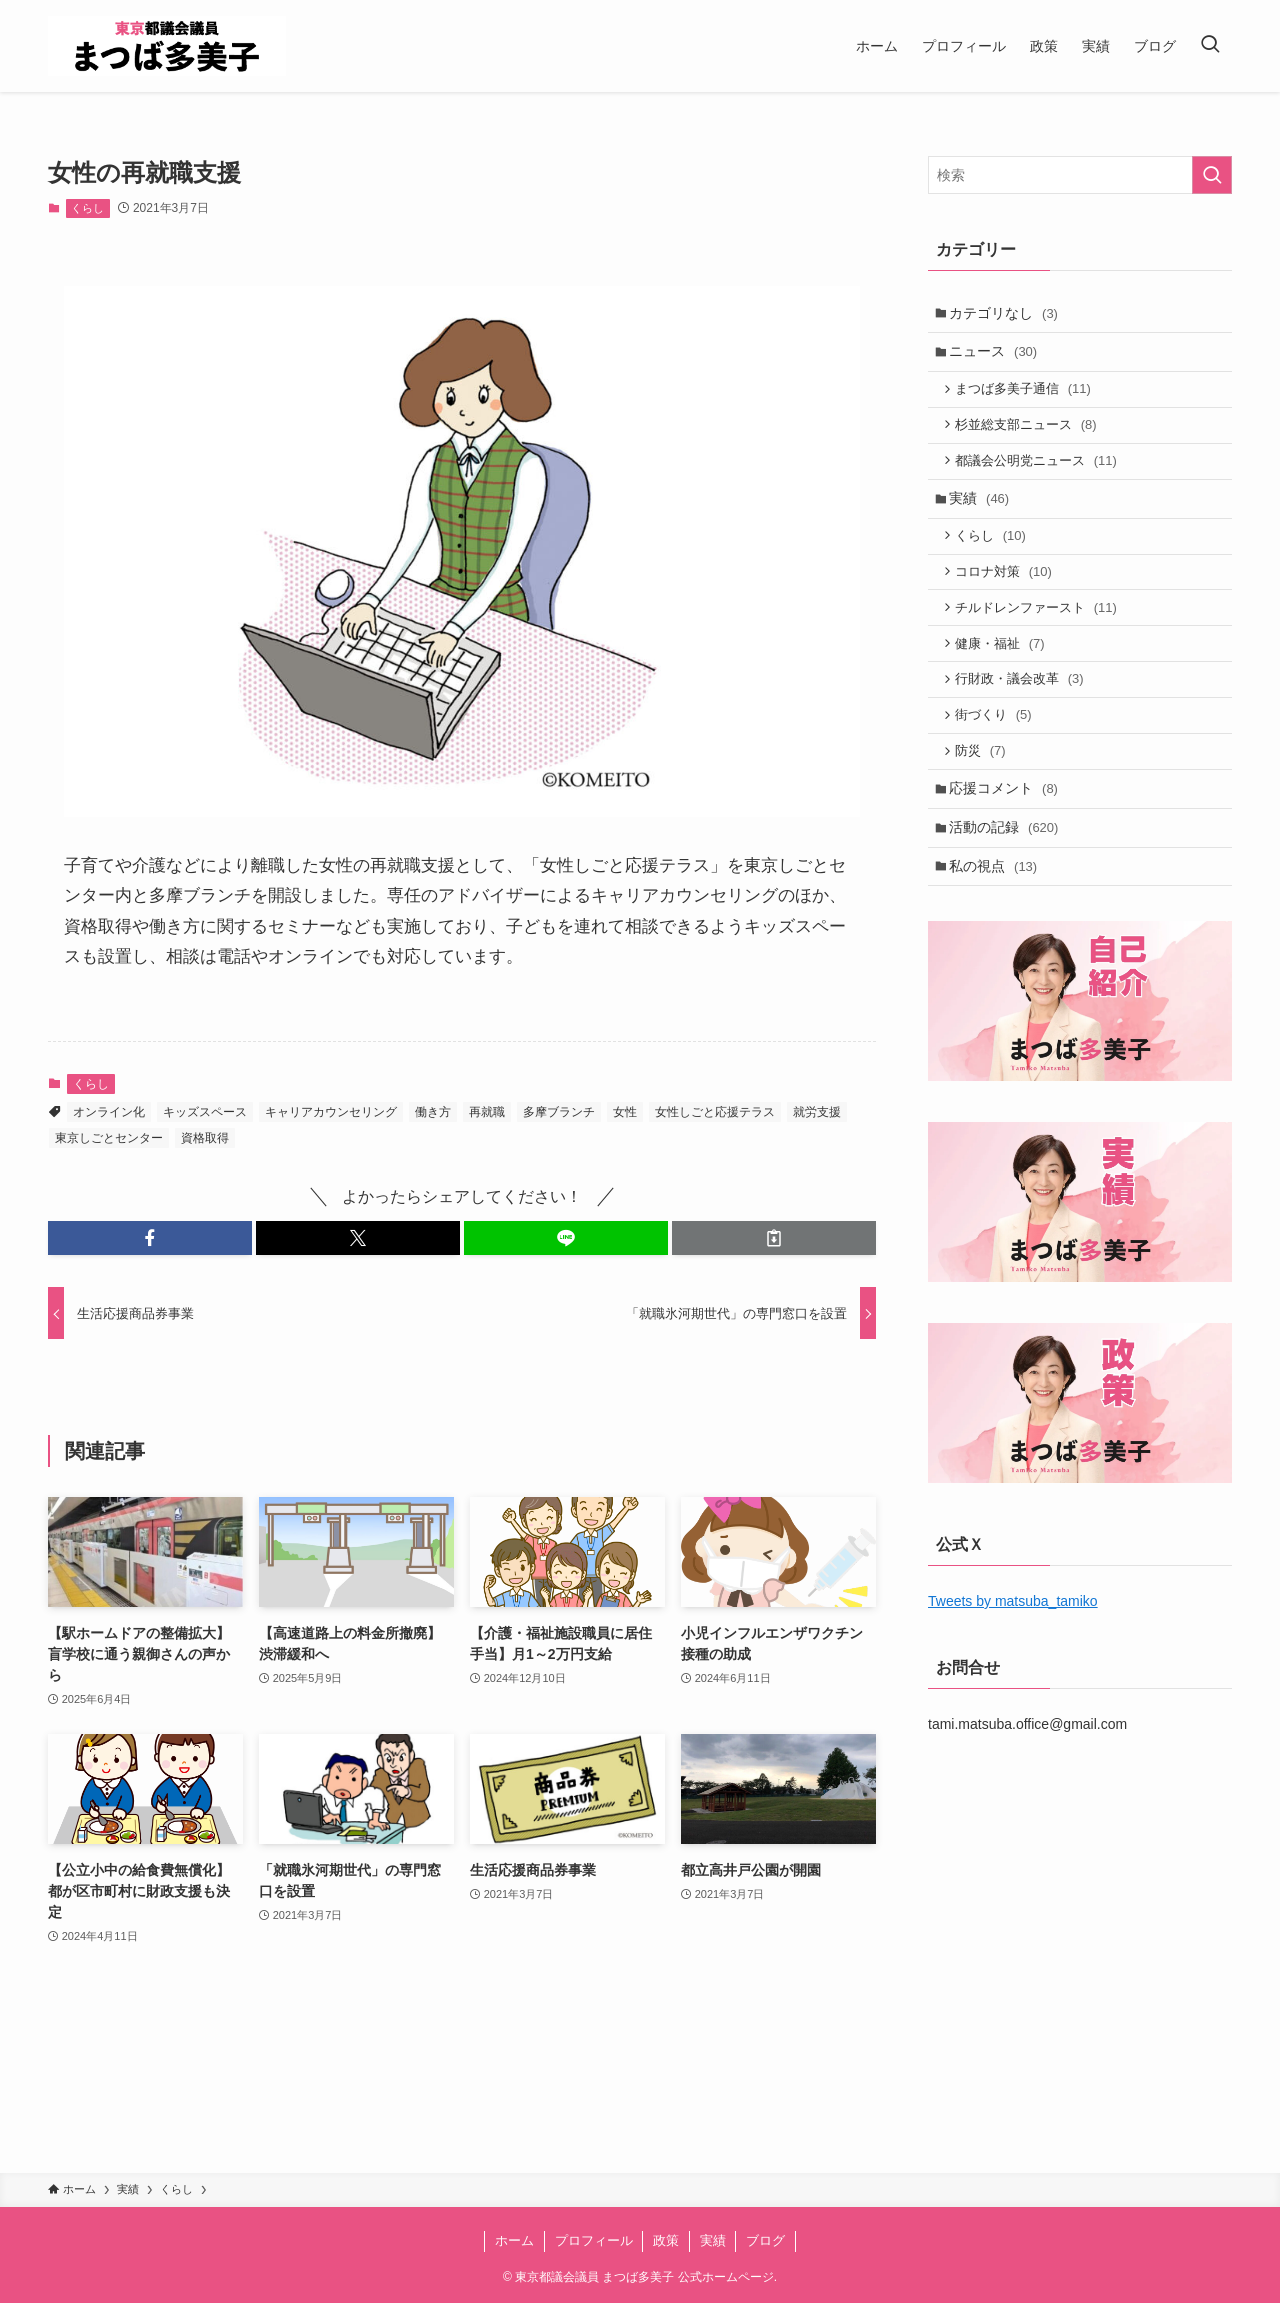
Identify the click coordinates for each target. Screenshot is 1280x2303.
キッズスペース (205, 1112)
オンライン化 (109, 1112)
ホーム (514, 2240)
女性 (625, 1112)
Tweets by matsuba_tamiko (1013, 1644)
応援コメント (1007, 824)
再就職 (487, 1112)
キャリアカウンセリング (331, 1112)
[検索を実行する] (1212, 175)
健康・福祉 (1004, 668)
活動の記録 (1007, 865)
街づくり (998, 745)
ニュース (997, 356)
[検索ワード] (1080, 175)
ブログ (765, 2240)
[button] (150, 1238)
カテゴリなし (1007, 314)
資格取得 (205, 1138)
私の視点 (997, 907)
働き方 (433, 1112)
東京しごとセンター (109, 1138)
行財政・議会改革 (1024, 706)
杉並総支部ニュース (1030, 434)
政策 (666, 2240)
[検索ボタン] (1210, 46)
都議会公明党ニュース (1041, 472)
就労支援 (817, 1112)
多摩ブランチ (559, 1112)
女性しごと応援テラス (715, 1112)
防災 (985, 783)
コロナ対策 (1008, 591)
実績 (983, 513)
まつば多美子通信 (1028, 395)
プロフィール (594, 2240)
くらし (87, 208)
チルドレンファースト (1041, 629)
